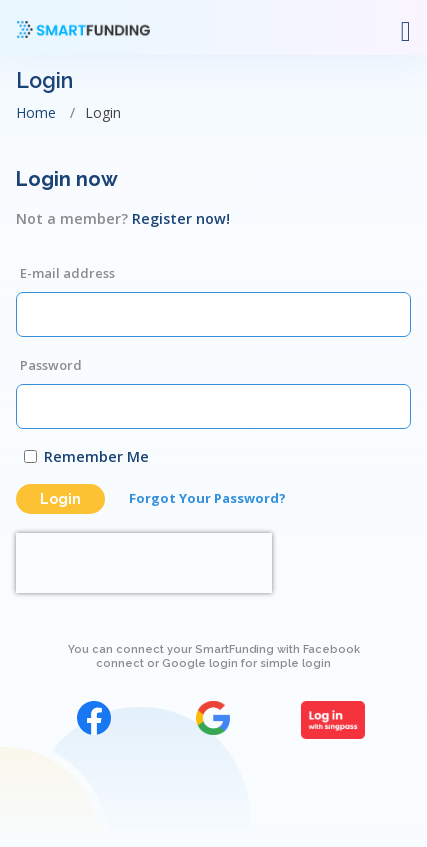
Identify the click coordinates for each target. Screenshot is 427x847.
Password (51, 365)
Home (36, 112)
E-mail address (67, 273)
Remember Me (96, 456)
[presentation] (144, 563)
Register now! (181, 218)
